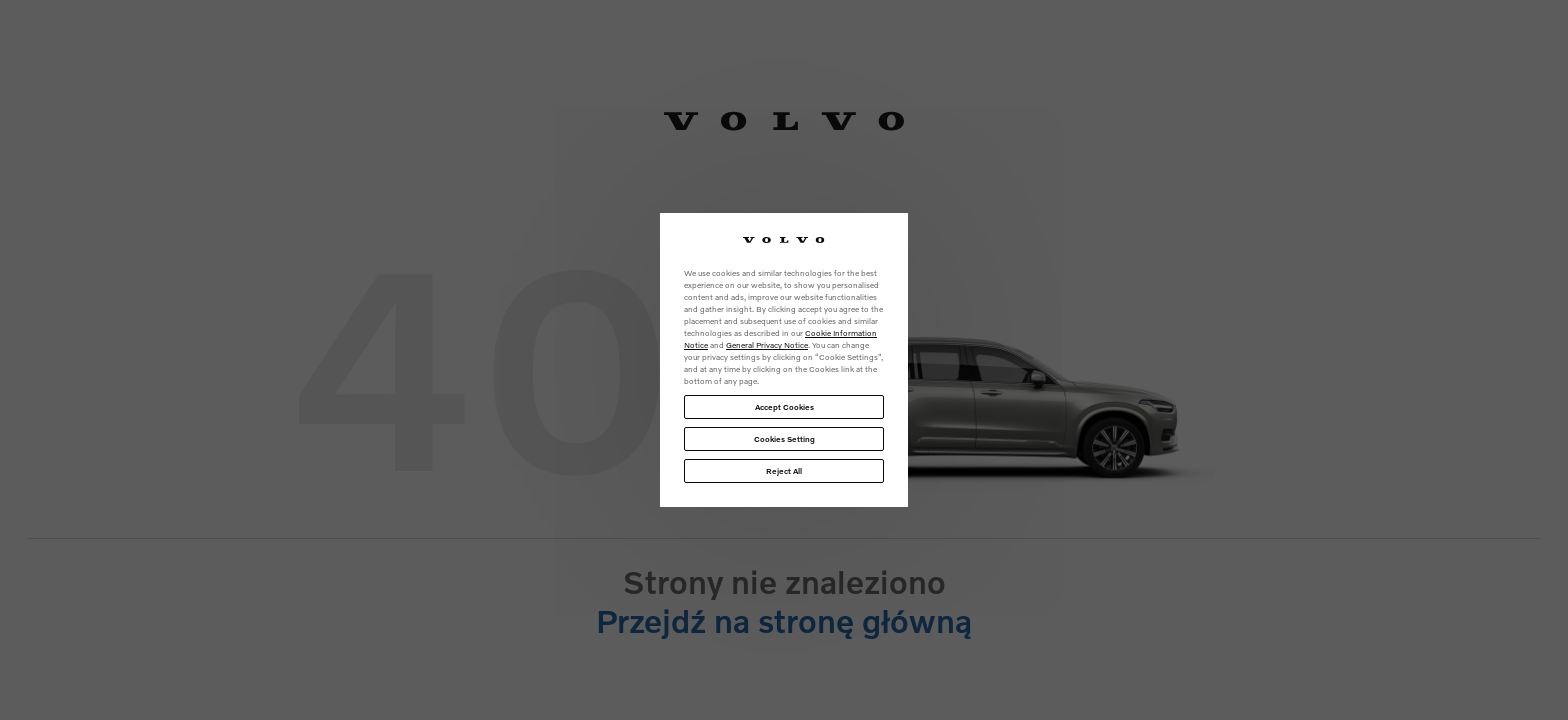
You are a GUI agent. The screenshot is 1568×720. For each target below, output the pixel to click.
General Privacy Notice (767, 345)
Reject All (784, 471)
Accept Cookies (784, 407)
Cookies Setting (784, 439)
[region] (784, 360)
